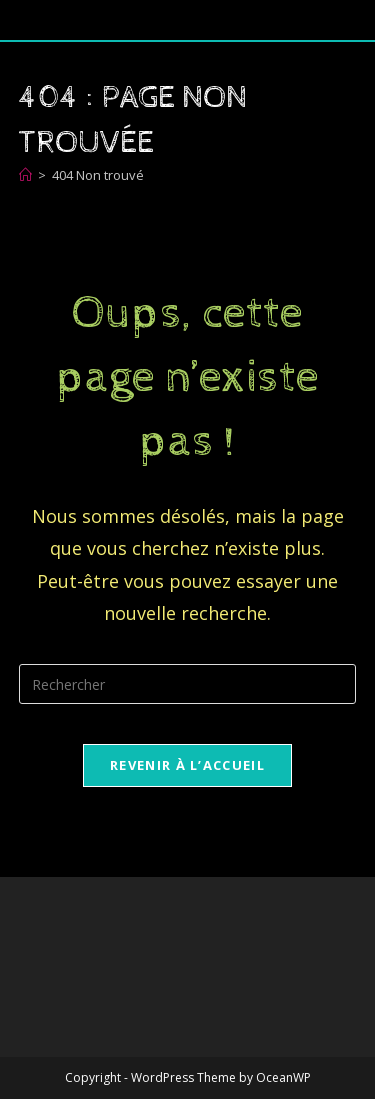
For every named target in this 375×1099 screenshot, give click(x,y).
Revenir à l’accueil (187, 765)
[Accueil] (25, 175)
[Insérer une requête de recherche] (188, 684)
